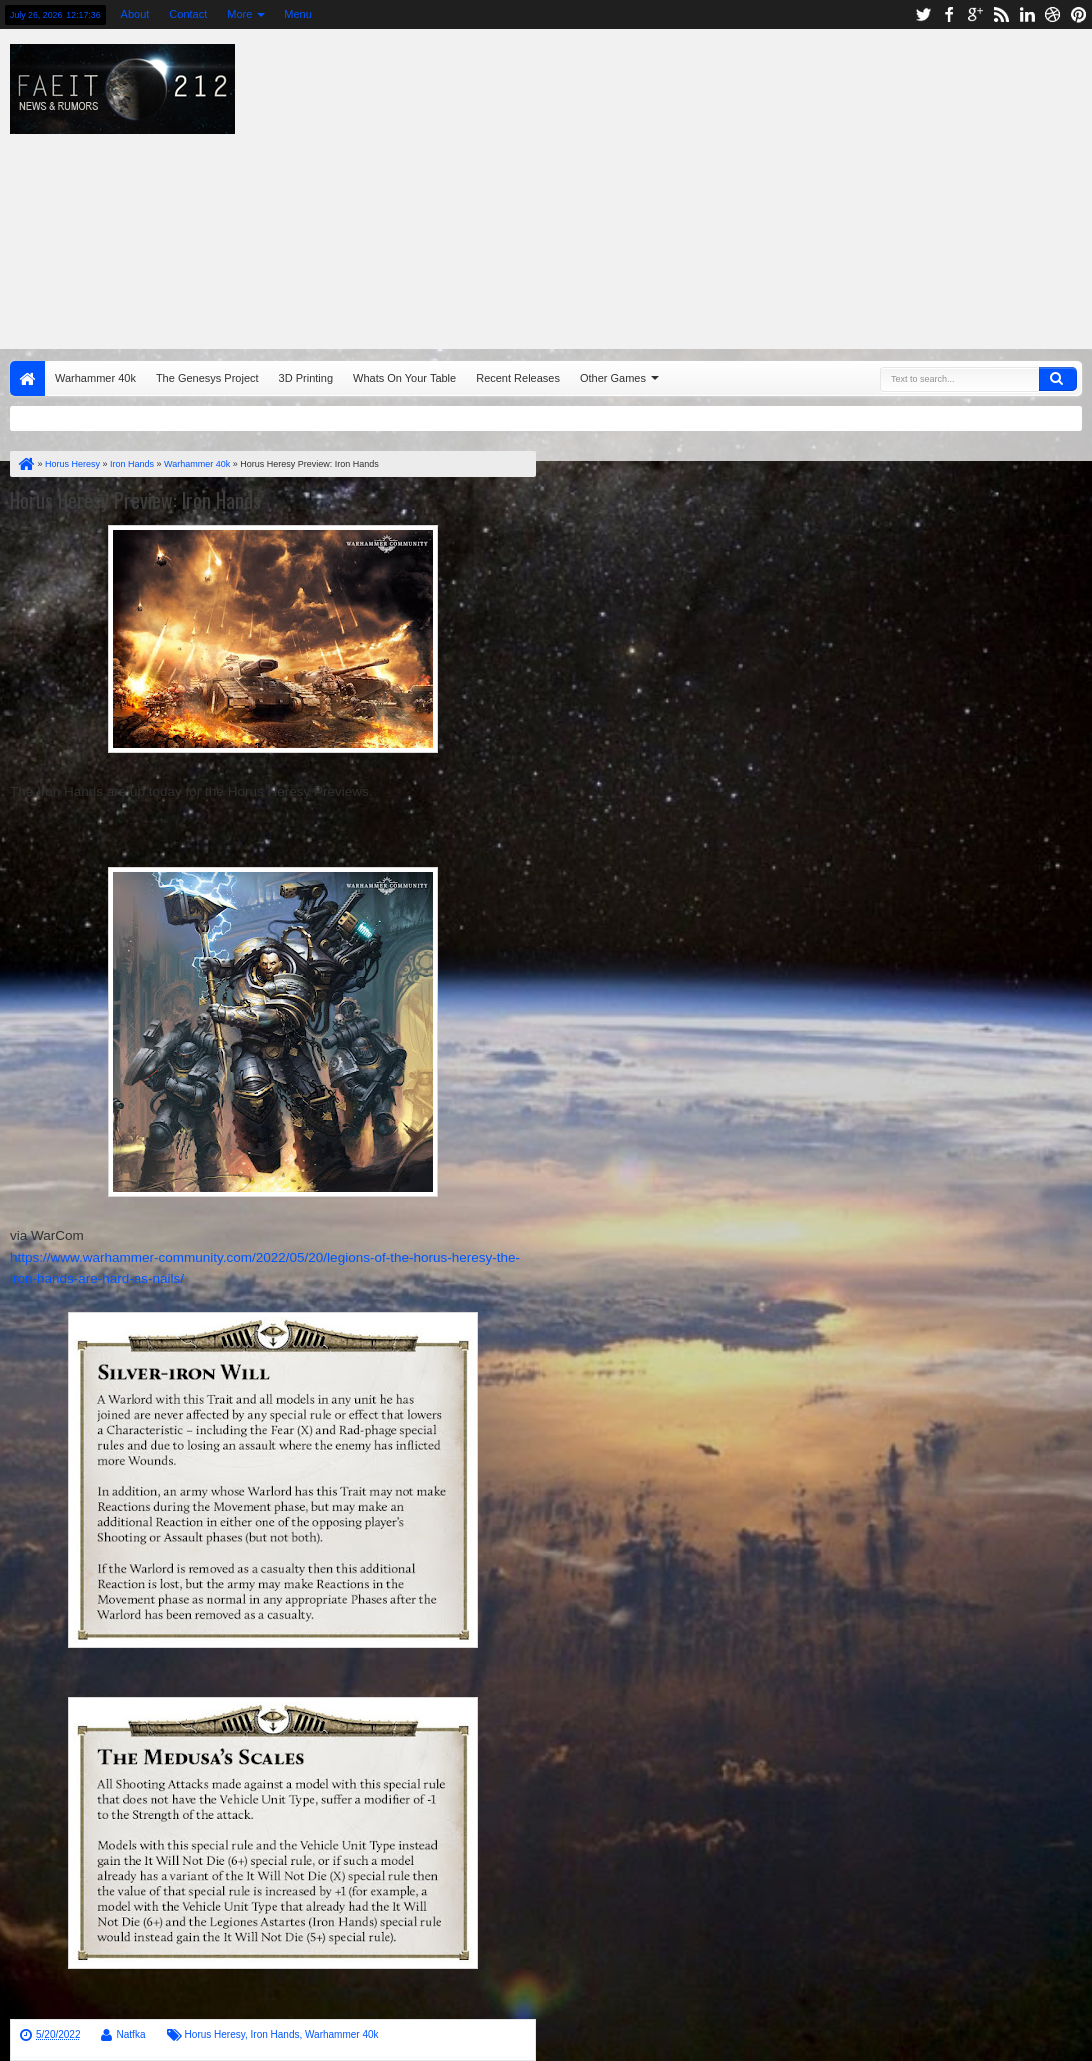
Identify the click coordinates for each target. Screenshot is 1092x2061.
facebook (949, 14)
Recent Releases (518, 378)
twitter (923, 14)
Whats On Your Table (404, 378)
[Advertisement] (723, 184)
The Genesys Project (207, 378)
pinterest (1079, 14)
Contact (188, 14)
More (239, 14)
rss (1001, 14)
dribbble (1053, 14)
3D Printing (306, 378)
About (135, 14)
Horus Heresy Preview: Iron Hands (135, 500)
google (975, 14)
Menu (298, 14)
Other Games (613, 378)
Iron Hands (275, 2034)
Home (27, 378)
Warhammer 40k (95, 378)
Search (1058, 379)
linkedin (1027, 14)
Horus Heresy (215, 2034)
